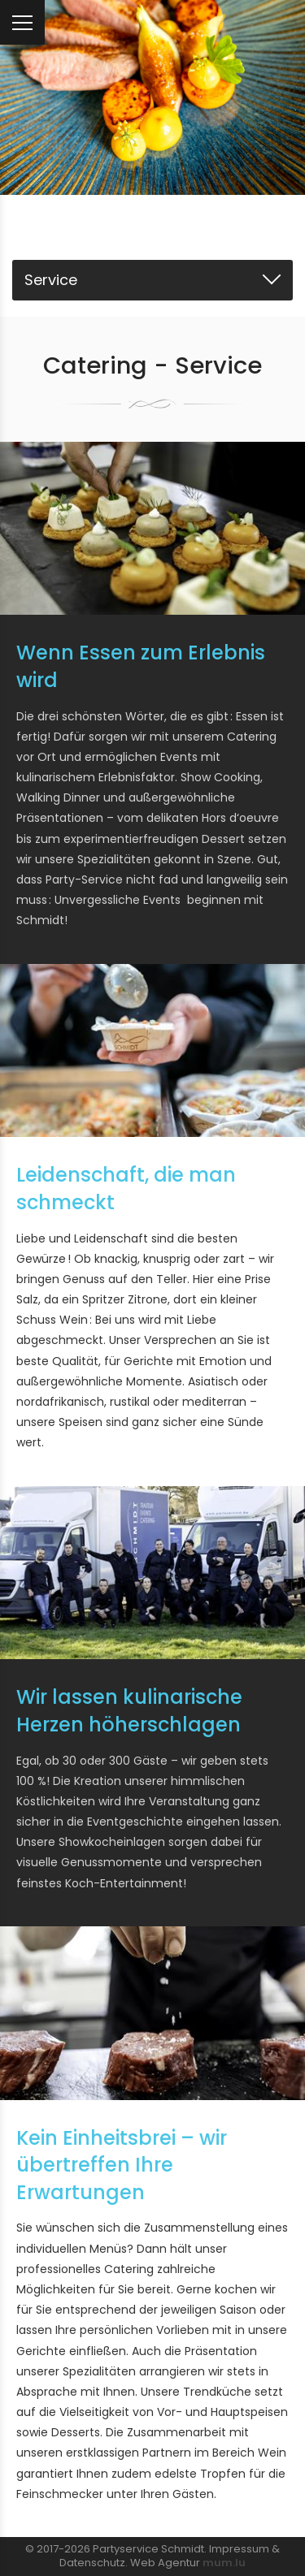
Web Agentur (165, 2562)
